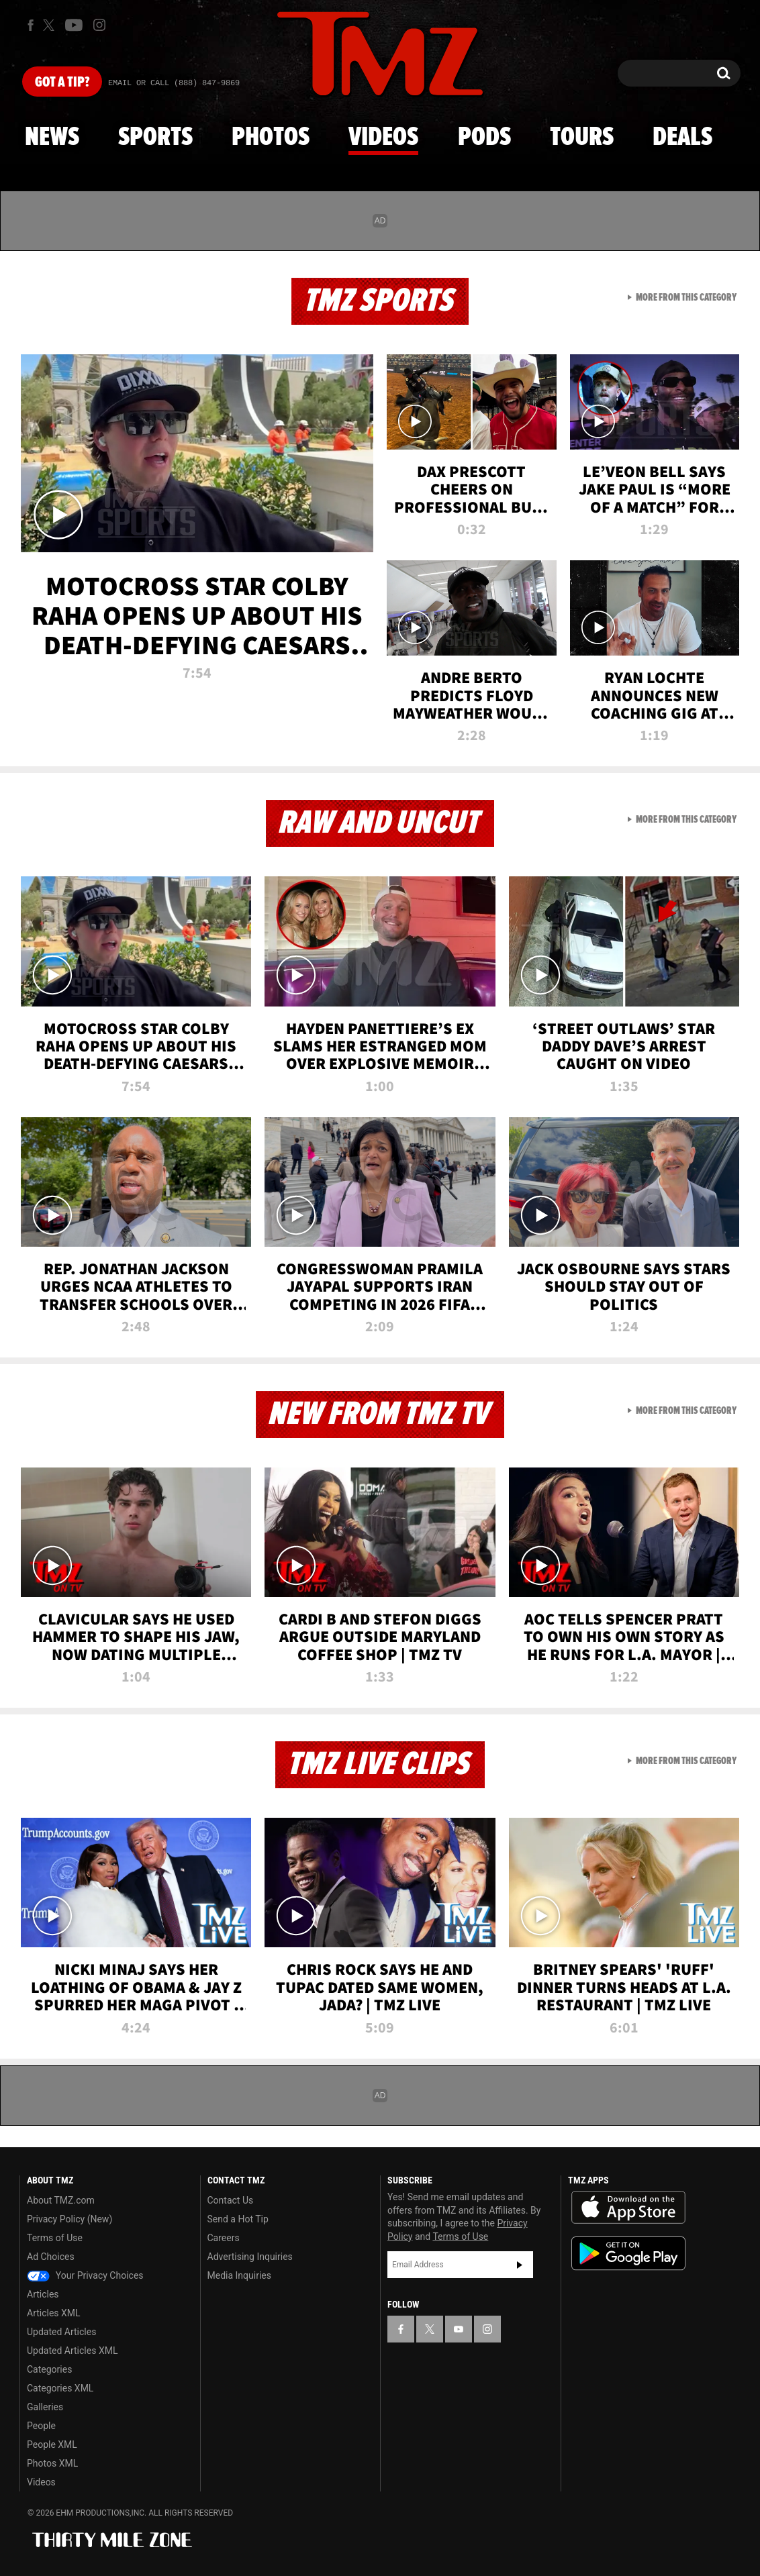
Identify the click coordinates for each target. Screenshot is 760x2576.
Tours (582, 137)
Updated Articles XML (72, 2350)
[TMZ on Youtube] (74, 25)
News (52, 137)
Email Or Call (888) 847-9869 (174, 83)
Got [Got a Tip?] (62, 82)
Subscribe (519, 2264)
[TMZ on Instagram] (99, 25)
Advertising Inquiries (250, 2256)
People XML (52, 2444)
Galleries (45, 2407)
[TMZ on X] (51, 25)
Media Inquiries (239, 2275)
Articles (43, 2294)
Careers (223, 2237)
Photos (271, 137)
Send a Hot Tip (238, 2219)
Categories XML (60, 2388)
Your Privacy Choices (85, 2275)
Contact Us (230, 2200)
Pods (484, 137)
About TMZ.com (61, 2200)
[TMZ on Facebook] (30, 25)
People (41, 2425)
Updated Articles (61, 2331)
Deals (682, 137)
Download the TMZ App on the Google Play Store (628, 2253)
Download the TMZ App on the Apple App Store (628, 2207)
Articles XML (54, 2313)
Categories (49, 2369)
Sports (155, 137)
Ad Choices (51, 2256)
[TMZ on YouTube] (458, 2329)
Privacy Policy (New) (69, 2219)
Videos (383, 137)
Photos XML (52, 2463)
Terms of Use (55, 2237)
